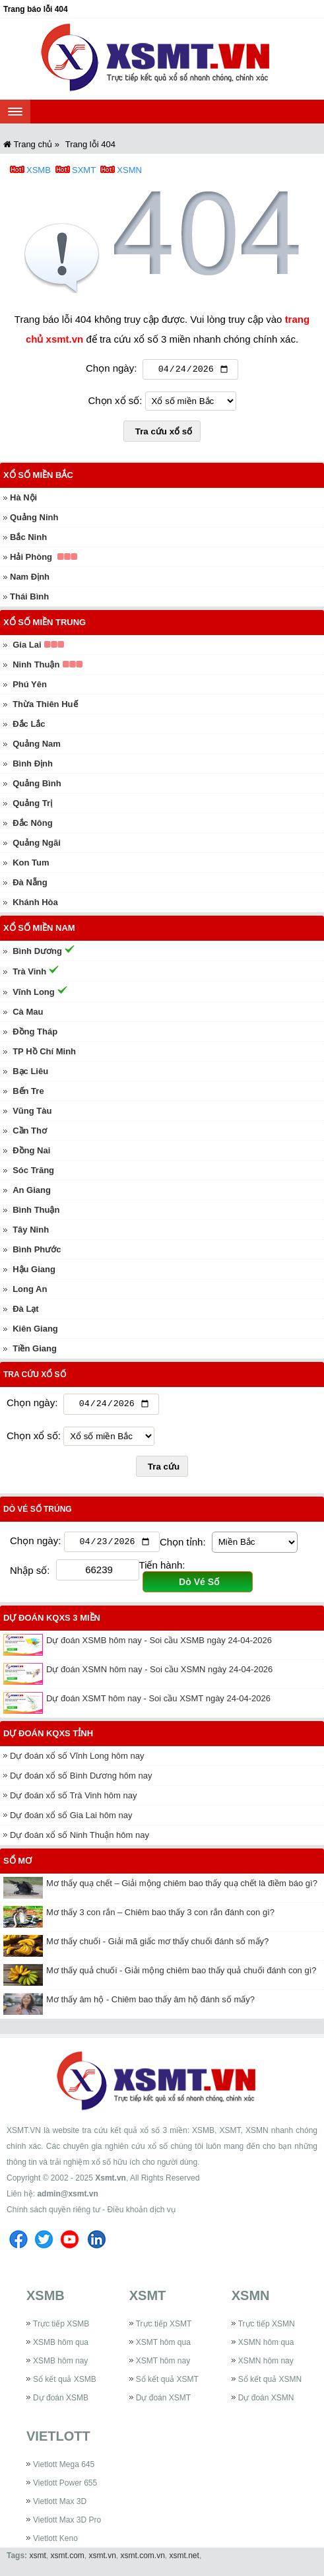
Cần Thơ (30, 1132)
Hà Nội (23, 499)
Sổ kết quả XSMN (270, 2384)
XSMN (129, 170)
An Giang (32, 1192)
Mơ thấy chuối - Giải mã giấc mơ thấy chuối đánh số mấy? (157, 1946)
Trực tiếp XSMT (164, 2328)
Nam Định (29, 579)
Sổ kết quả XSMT (167, 2384)
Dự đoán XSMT (163, 2402)
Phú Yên (30, 686)
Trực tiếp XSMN (266, 2328)
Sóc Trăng (33, 1172)
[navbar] (15, 111)
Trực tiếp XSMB (61, 2328)
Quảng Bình (37, 785)
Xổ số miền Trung (44, 624)
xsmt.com (67, 2560)
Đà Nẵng (30, 884)
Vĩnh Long (34, 994)
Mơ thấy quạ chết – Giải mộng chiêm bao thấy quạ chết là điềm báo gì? (181, 1888)
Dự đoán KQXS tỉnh (48, 1738)
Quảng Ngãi (37, 845)
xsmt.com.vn (143, 2560)
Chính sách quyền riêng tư (53, 2214)
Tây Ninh (31, 1232)
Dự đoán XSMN (266, 2402)
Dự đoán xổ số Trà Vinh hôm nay (73, 1800)
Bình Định (33, 765)
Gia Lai (27, 647)
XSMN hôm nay (266, 2365)
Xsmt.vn (110, 2182)
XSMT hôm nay (163, 2365)
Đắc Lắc (29, 726)
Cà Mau (28, 1014)
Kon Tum (31, 864)
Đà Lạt (26, 1311)
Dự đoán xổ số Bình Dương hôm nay (81, 1780)
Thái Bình (29, 598)
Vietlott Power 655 (65, 2487)
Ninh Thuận (36, 666)
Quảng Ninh (34, 519)
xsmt (37, 2560)
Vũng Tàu (32, 1113)
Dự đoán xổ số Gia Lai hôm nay (71, 1820)
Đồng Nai (31, 1152)
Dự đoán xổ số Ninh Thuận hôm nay (79, 1840)
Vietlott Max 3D (59, 2506)
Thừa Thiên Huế (45, 706)
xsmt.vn (102, 2560)
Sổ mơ (17, 1865)
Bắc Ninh (28, 539)
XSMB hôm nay (60, 2365)
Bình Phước (37, 1251)
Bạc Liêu (30, 1073)
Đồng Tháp (35, 1033)
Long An (30, 1291)
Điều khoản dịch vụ (141, 2214)
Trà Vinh (29, 973)
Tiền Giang (35, 1350)
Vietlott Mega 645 (63, 2469)
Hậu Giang (34, 1271)
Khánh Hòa (35, 904)
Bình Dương (37, 953)
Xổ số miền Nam (39, 930)
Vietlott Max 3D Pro (67, 2524)
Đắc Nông (32, 825)
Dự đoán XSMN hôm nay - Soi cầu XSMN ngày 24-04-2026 (159, 1674)
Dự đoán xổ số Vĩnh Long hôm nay (77, 1760)
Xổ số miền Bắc (38, 477)
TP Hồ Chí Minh (44, 1053)
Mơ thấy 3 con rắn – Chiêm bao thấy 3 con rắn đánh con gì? (160, 1917)
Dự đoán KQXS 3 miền (51, 1622)
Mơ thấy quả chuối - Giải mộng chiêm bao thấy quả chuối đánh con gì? (181, 1975)
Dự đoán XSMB (60, 2402)
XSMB (38, 170)
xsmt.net (184, 2560)
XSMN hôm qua (266, 2347)
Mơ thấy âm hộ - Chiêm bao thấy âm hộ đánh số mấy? (150, 2004)
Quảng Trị (32, 805)
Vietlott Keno (55, 2543)
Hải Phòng (31, 559)
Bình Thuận (36, 1212)
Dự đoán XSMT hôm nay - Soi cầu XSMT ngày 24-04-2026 (158, 1703)
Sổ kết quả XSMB (64, 2384)
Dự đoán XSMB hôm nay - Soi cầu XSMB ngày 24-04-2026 (159, 1645)
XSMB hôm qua (60, 2347)
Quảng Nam (37, 746)
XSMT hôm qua (163, 2347)
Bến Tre (28, 1093)
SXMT (84, 170)
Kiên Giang (35, 1331)
